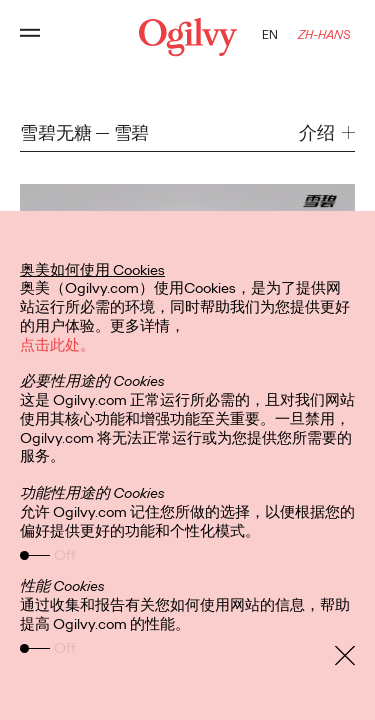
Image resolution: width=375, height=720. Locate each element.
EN (270, 35)
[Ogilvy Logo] (187, 37)
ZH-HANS (324, 35)
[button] (327, 133)
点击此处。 (57, 345)
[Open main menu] (30, 37)
